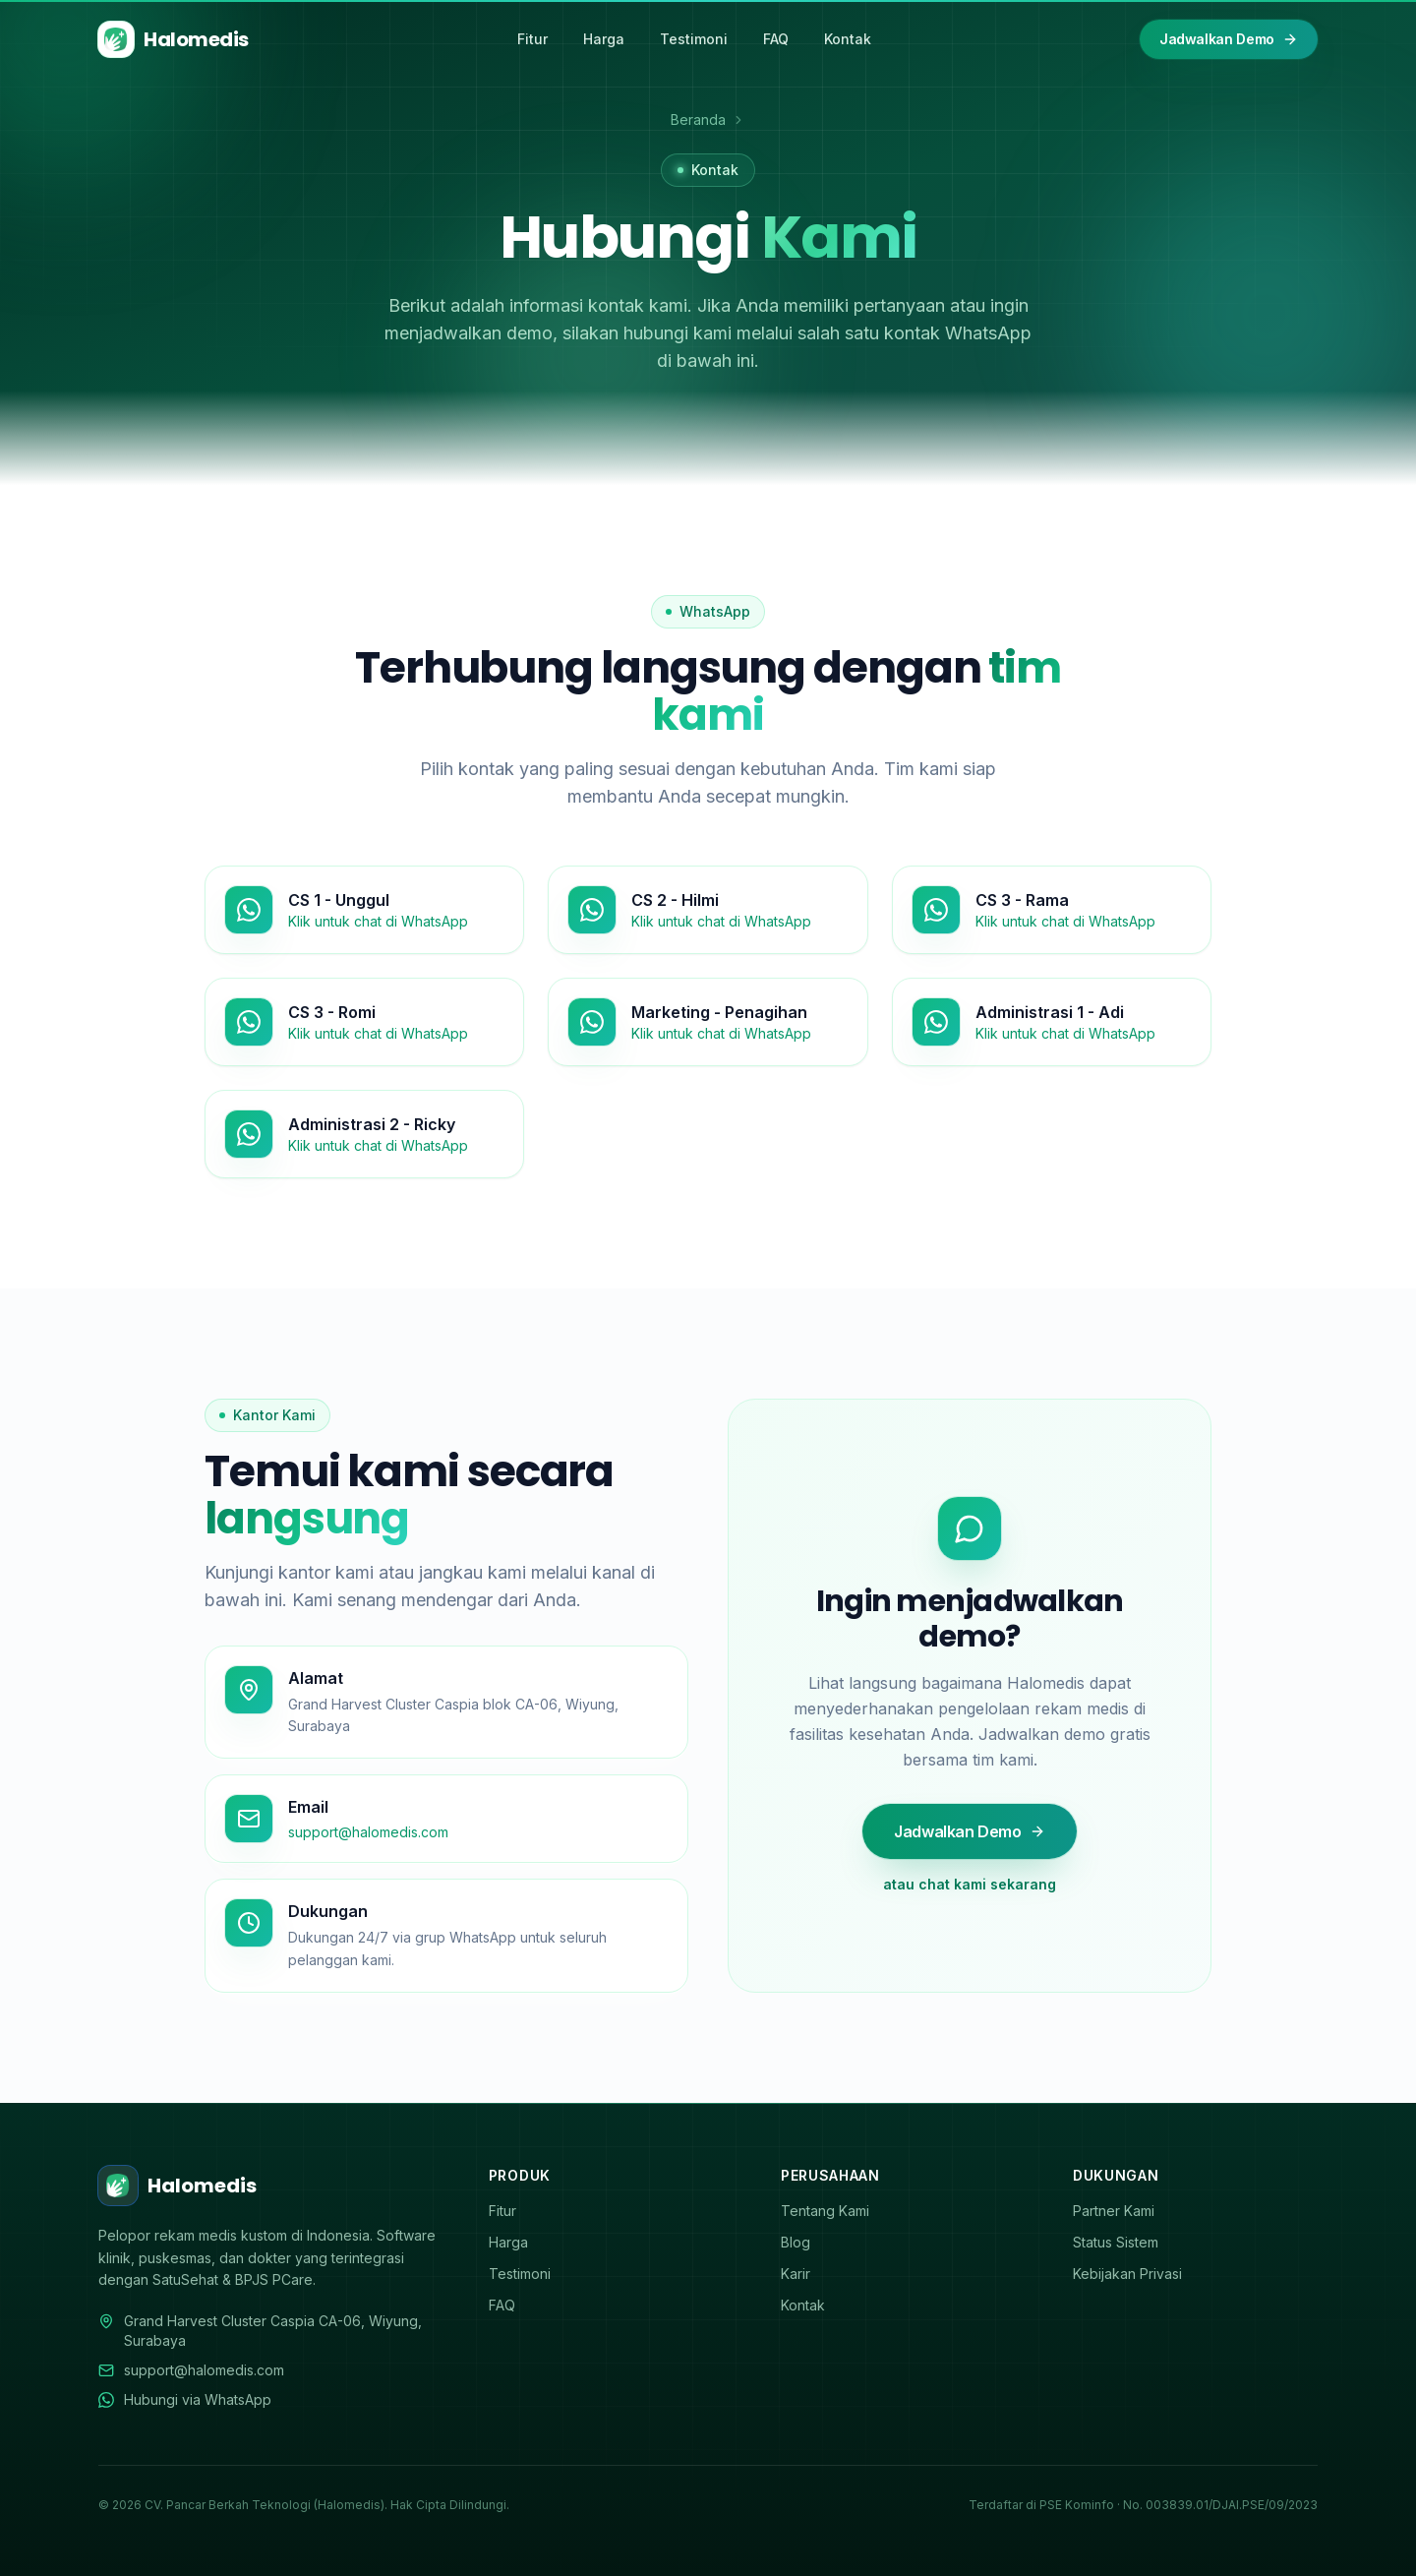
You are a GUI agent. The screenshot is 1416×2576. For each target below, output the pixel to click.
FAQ (776, 38)
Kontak (847, 38)
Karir (802, 2273)
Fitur (532, 38)
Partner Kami (1120, 2210)
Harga (603, 38)
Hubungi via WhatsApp (184, 2399)
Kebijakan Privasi (1134, 2273)
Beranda (698, 119)
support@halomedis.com (191, 2370)
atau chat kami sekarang (965, 1884)
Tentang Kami (832, 2210)
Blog (802, 2242)
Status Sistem (1122, 2242)
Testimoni (694, 38)
